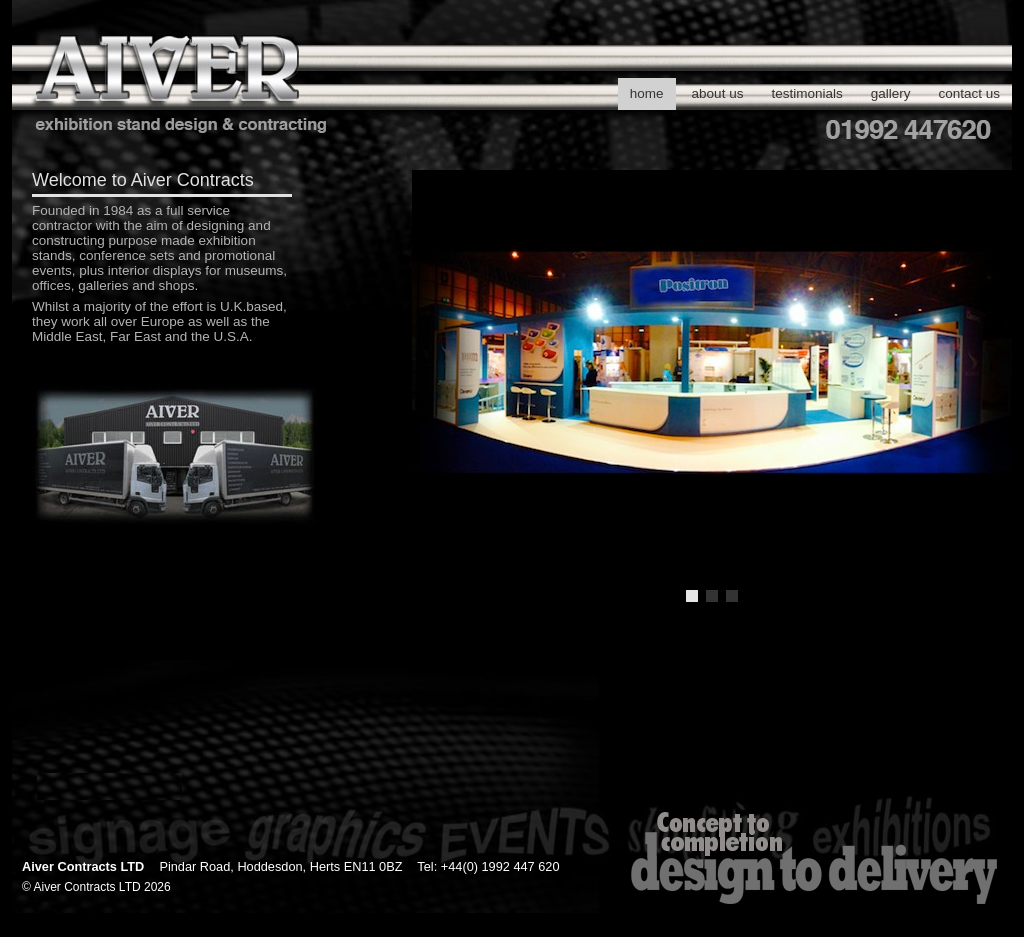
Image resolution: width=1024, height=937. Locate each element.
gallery (891, 93)
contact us (969, 93)
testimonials (806, 93)
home (647, 93)
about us (718, 93)
